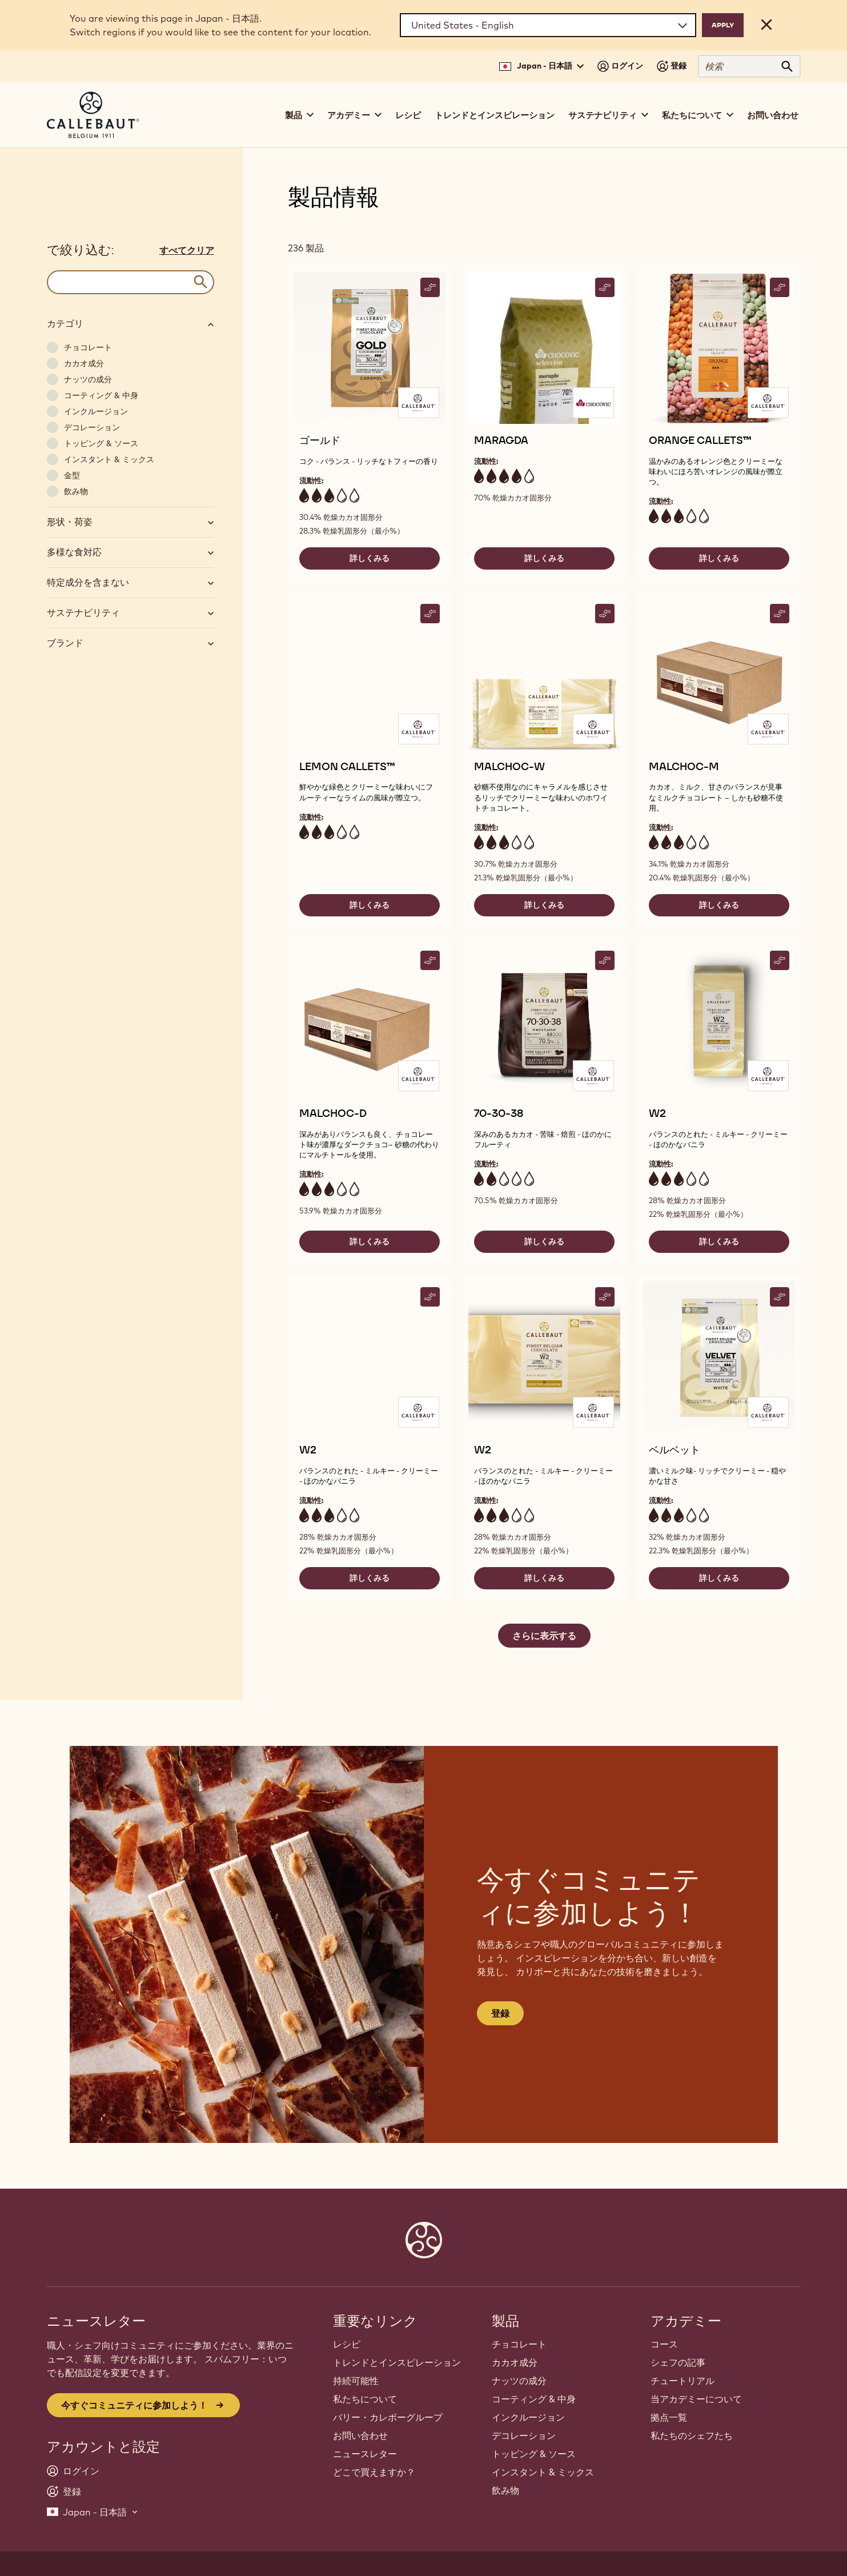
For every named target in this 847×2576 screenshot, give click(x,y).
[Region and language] (548, 25)
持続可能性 (356, 2380)
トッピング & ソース (534, 2453)
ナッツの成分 (519, 2380)
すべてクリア (186, 250)
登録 (500, 2013)
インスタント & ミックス (543, 2472)
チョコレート (519, 2344)
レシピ (408, 115)
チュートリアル (682, 2380)
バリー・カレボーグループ (388, 2417)
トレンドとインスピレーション (495, 115)
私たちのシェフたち (692, 2435)
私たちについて (365, 2399)
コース (664, 2344)
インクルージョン (528, 2417)
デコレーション (524, 2435)
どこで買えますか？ (374, 2472)
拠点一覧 (669, 2417)
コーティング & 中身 (534, 2399)
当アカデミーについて (696, 2399)
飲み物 (505, 2490)
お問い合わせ (772, 115)
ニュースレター (365, 2453)
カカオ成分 (514, 2362)
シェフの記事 (678, 2362)
